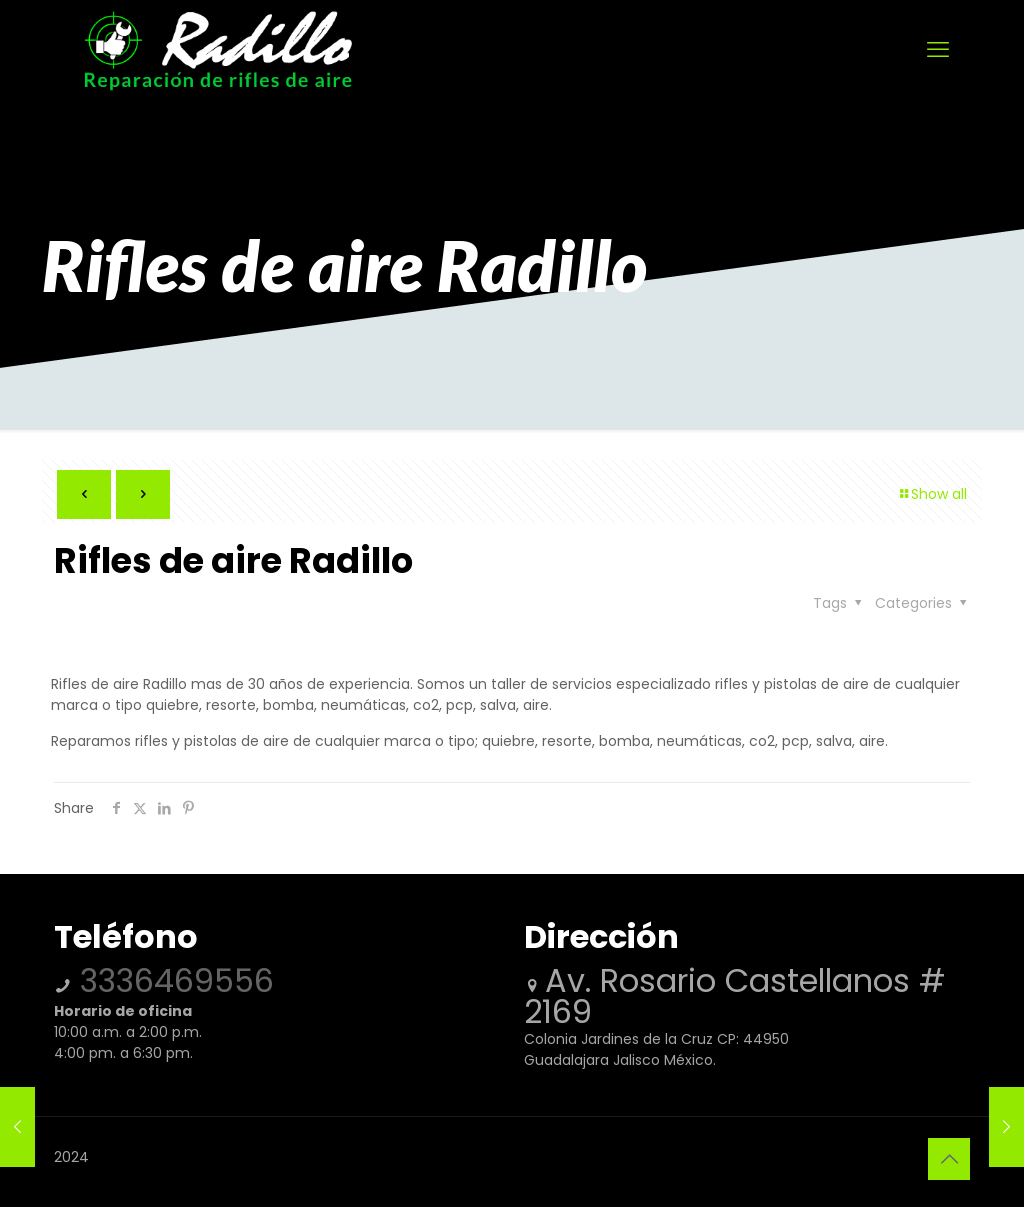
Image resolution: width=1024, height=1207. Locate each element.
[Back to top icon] (949, 1159)
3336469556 (172, 980)
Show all (932, 494)
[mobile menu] (938, 50)
